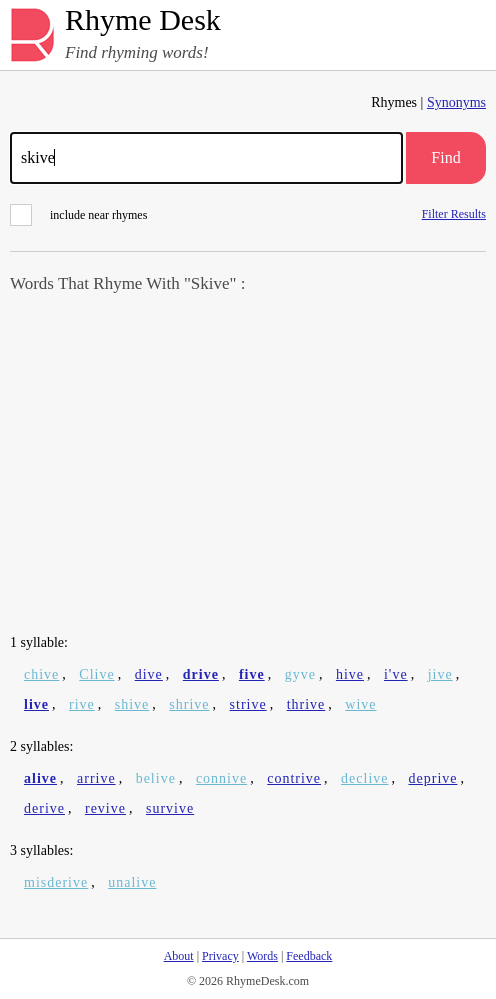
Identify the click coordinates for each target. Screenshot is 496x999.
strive (248, 704)
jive (440, 674)
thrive (306, 704)
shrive (189, 704)
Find (445, 157)
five (252, 674)
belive (156, 778)
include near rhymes (78, 215)
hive (350, 674)
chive (41, 674)
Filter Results (454, 213)
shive (132, 704)
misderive (56, 882)
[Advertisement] (248, 466)
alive (40, 778)
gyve (300, 674)
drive (201, 674)
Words (262, 956)
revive (105, 808)
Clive (96, 674)
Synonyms (456, 102)
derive (44, 808)
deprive (433, 778)
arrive (96, 778)
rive (82, 704)
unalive (132, 882)
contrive (294, 778)
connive (221, 778)
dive (149, 674)
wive (360, 704)
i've (396, 674)
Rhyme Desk (143, 20)
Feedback (309, 956)
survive (170, 808)
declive (364, 778)
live (36, 704)
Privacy (220, 956)
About (179, 956)
